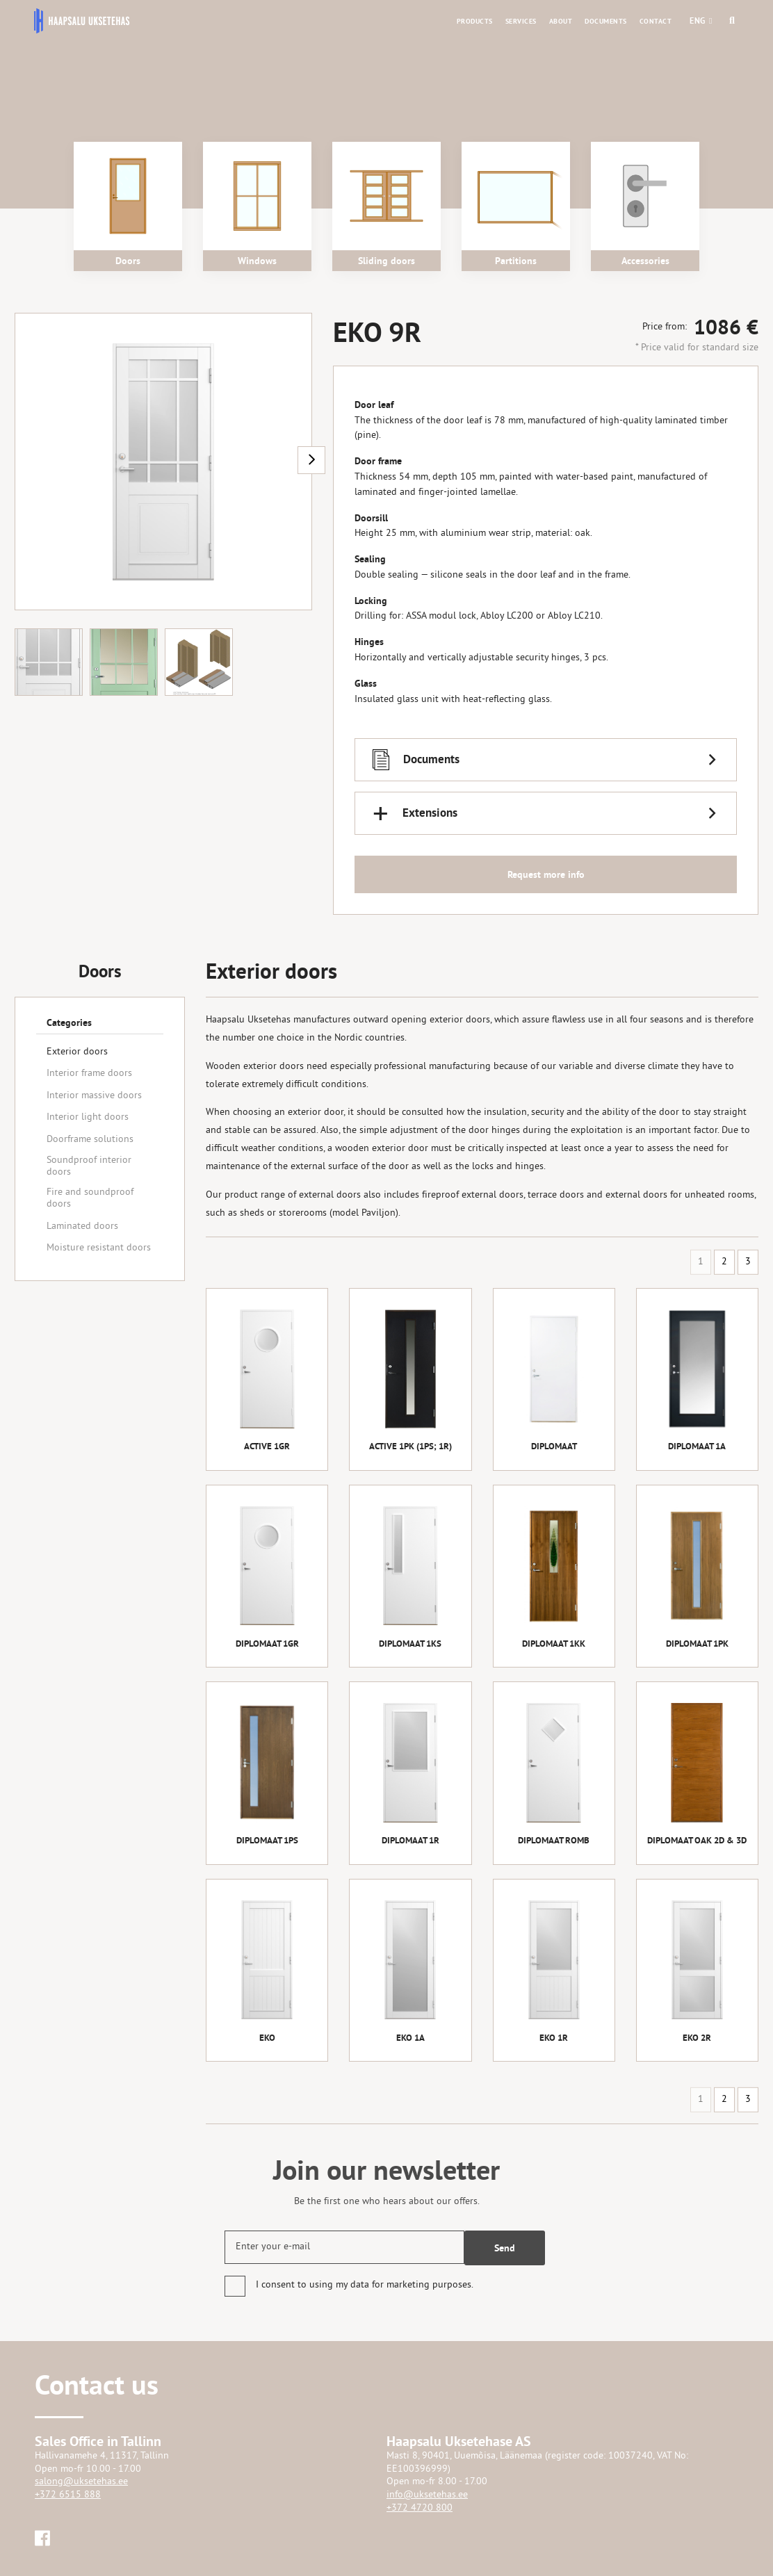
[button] (697, 20)
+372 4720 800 (419, 2508)
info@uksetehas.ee (427, 2495)
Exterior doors (77, 1052)
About (561, 21)
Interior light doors (88, 1117)
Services (521, 21)
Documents (606, 21)
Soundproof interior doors (89, 1166)
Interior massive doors (94, 1096)
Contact (656, 21)
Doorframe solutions (90, 1140)
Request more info (546, 874)
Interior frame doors (89, 1073)
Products (475, 21)
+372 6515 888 (68, 2495)
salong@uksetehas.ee (81, 2481)
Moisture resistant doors (99, 1248)
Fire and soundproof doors (90, 1198)
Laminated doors (82, 1226)
